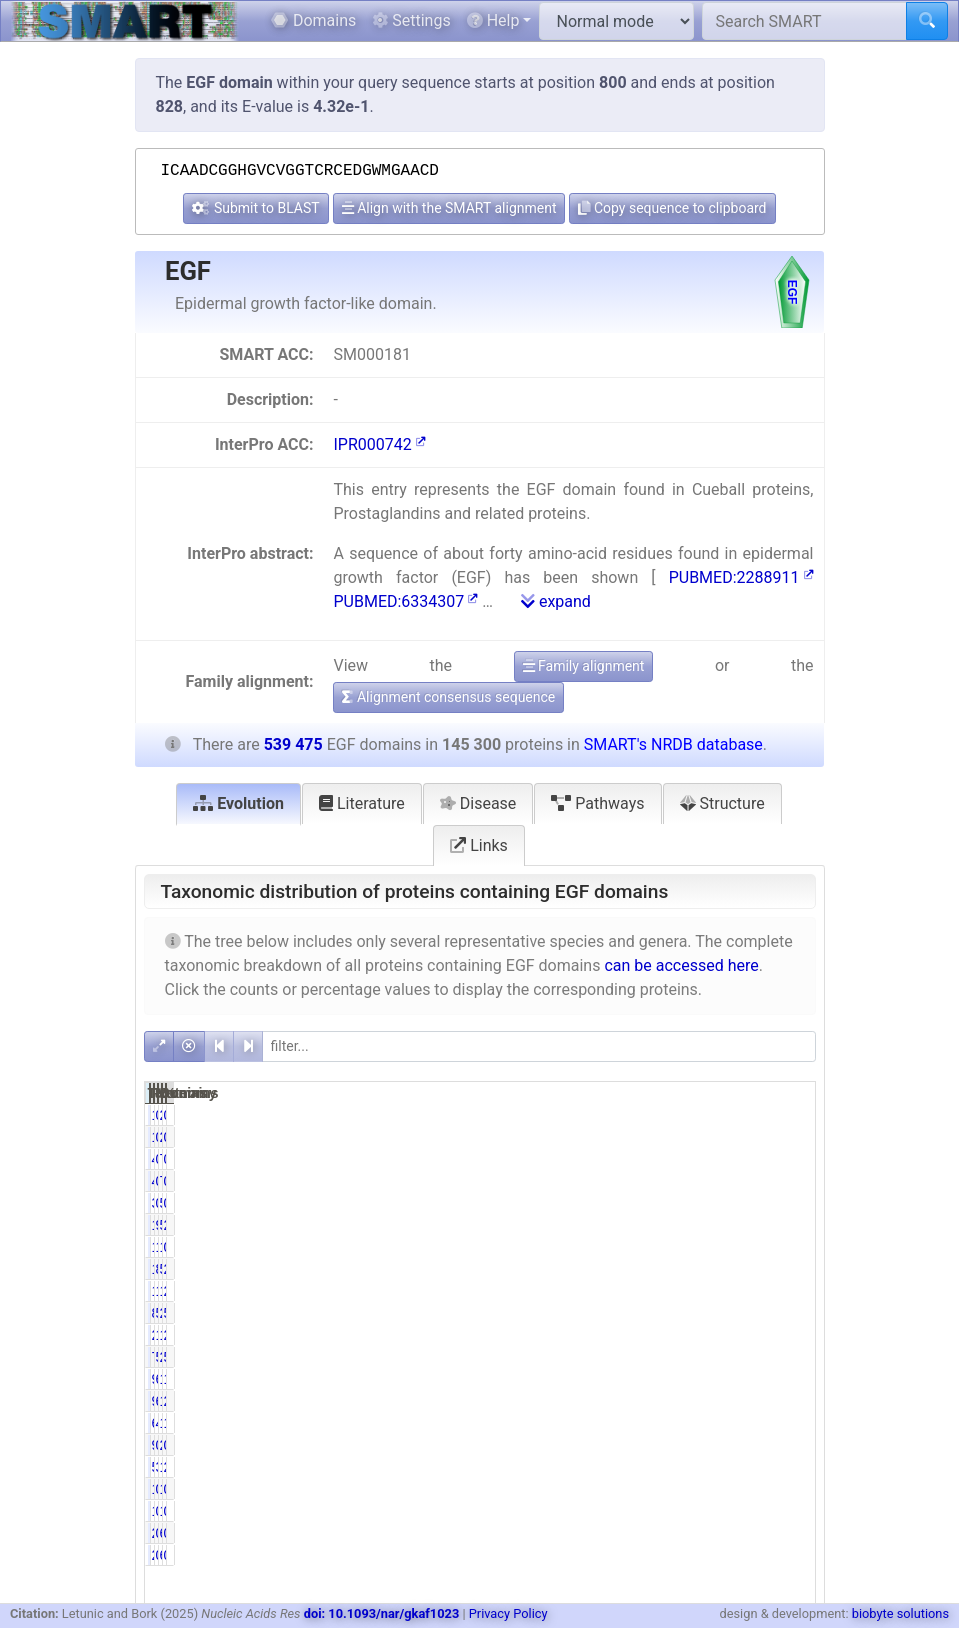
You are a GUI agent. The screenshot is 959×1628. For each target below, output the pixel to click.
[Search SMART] (804, 21)
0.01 (694, 1115)
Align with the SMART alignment (449, 208)
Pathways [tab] (597, 803)
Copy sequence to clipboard (672, 208)
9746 (645, 1379)
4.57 (694, 1423)
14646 (735, 1423)
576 (743, 1203)
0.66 (694, 1445)
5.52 (788, 1357)
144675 (642, 1225)
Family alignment (584, 666)
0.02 (788, 1489)
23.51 (784, 1269)
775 (743, 1159)
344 (649, 1203)
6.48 (694, 1401)
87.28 (690, 1269)
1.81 (788, 1379)
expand (556, 601)
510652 (736, 1269)
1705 (739, 1247)
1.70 (694, 1335)
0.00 (788, 1115)
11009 (735, 1335)
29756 (735, 1357)
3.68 (694, 1467)
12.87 (690, 1291)
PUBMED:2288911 (741, 577)
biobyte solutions (900, 1613)
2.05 (788, 1401)
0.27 (788, 1247)
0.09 (788, 1159)
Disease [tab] (478, 803)
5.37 (694, 1357)
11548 (735, 1379)
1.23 (788, 1423)
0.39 (788, 1445)
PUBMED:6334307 (405, 601)
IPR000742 (379, 444)
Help (493, 20)
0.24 (694, 1203)
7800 (645, 1357)
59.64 (690, 1313)
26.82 (784, 1225)
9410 (645, 1401)
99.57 (690, 1225)
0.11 (788, 1203)
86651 (641, 1313)
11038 (735, 1401)
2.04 (788, 1335)
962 (649, 1445)
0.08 (694, 1489)
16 (653, 1115)
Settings (411, 20)
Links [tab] (479, 845)
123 (649, 1489)
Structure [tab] (722, 803)
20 (748, 1115)
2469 (645, 1335)
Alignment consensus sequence (448, 697)
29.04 (784, 1291)
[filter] (539, 1046)
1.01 (694, 1247)
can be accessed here (681, 965)
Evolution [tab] (238, 803)
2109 (739, 1445)
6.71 (694, 1379)
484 (649, 1159)
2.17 (788, 1467)
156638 (736, 1291)
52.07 (784, 1313)
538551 (736, 1225)
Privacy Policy (508, 1613)
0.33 (694, 1159)
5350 (645, 1467)
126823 (642, 1269)
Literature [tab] (362, 803)
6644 (645, 1423)
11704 (735, 1467)
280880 (736, 1313)
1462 (645, 1247)
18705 (641, 1291)
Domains (313, 20)
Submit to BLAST (255, 208)
